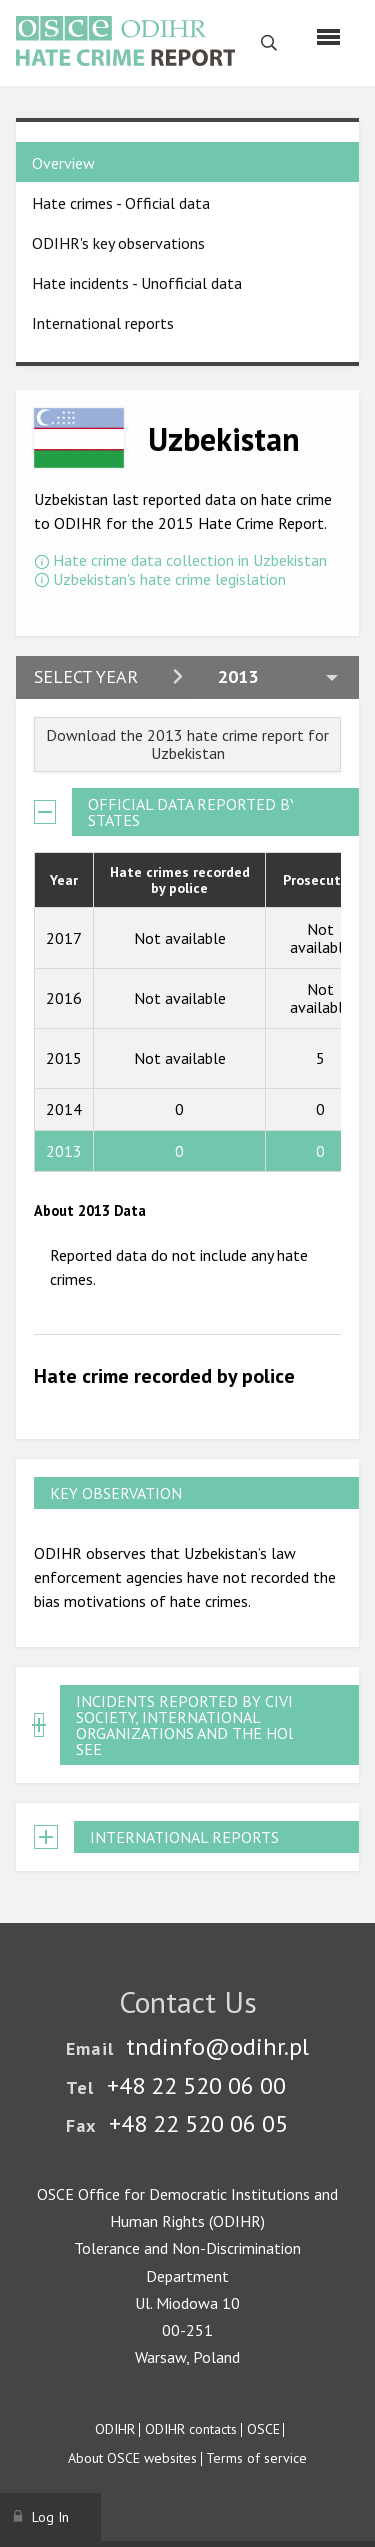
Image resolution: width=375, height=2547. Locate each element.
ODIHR (115, 2429)
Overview (63, 163)
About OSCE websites (132, 2458)
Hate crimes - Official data (121, 203)
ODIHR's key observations (118, 243)
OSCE (263, 2429)
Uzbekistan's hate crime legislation (169, 579)
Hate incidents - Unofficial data (137, 283)
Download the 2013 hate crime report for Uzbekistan (187, 744)
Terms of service (256, 2458)
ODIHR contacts (191, 2429)
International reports (103, 323)
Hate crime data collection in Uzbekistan (190, 560)
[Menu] (328, 37)
